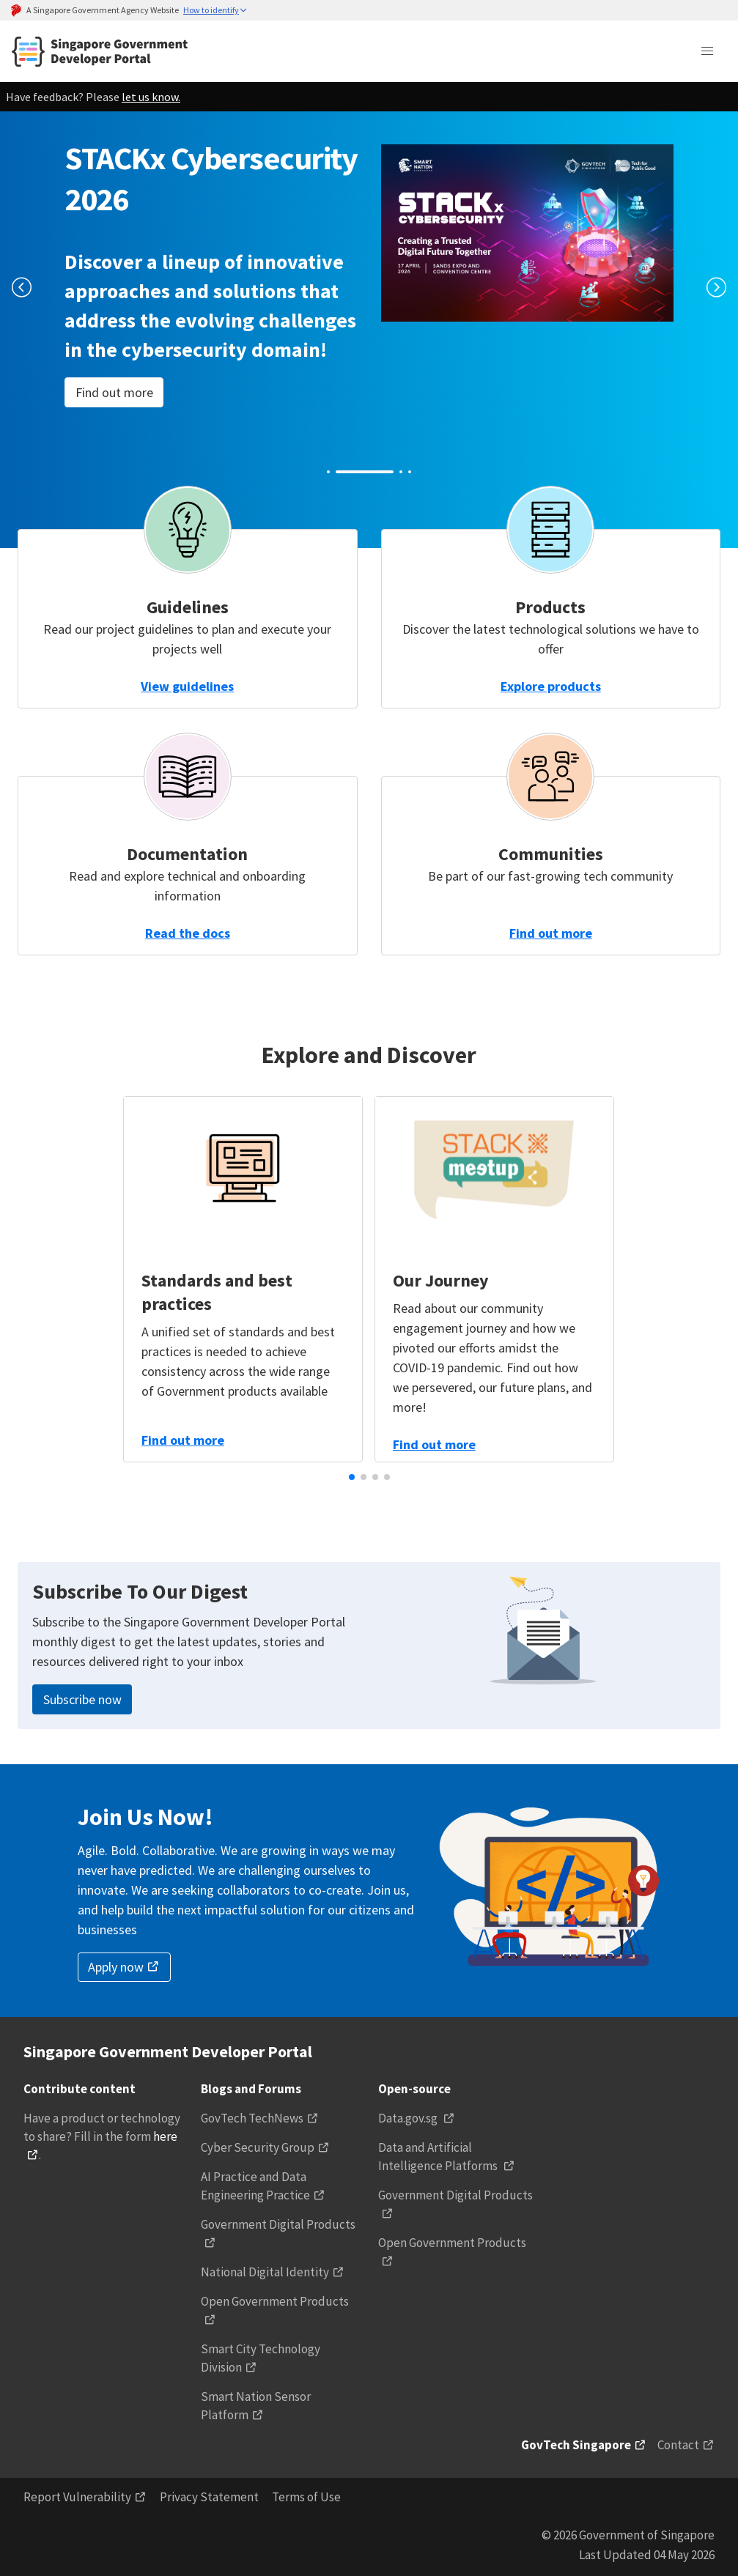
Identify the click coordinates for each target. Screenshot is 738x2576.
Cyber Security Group (257, 2147)
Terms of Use (306, 2497)
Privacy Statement (209, 2497)
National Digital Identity (265, 2272)
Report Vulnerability (77, 2497)
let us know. (151, 96)
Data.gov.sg (409, 2118)
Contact (678, 2445)
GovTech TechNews (252, 2118)
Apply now (116, 1966)
